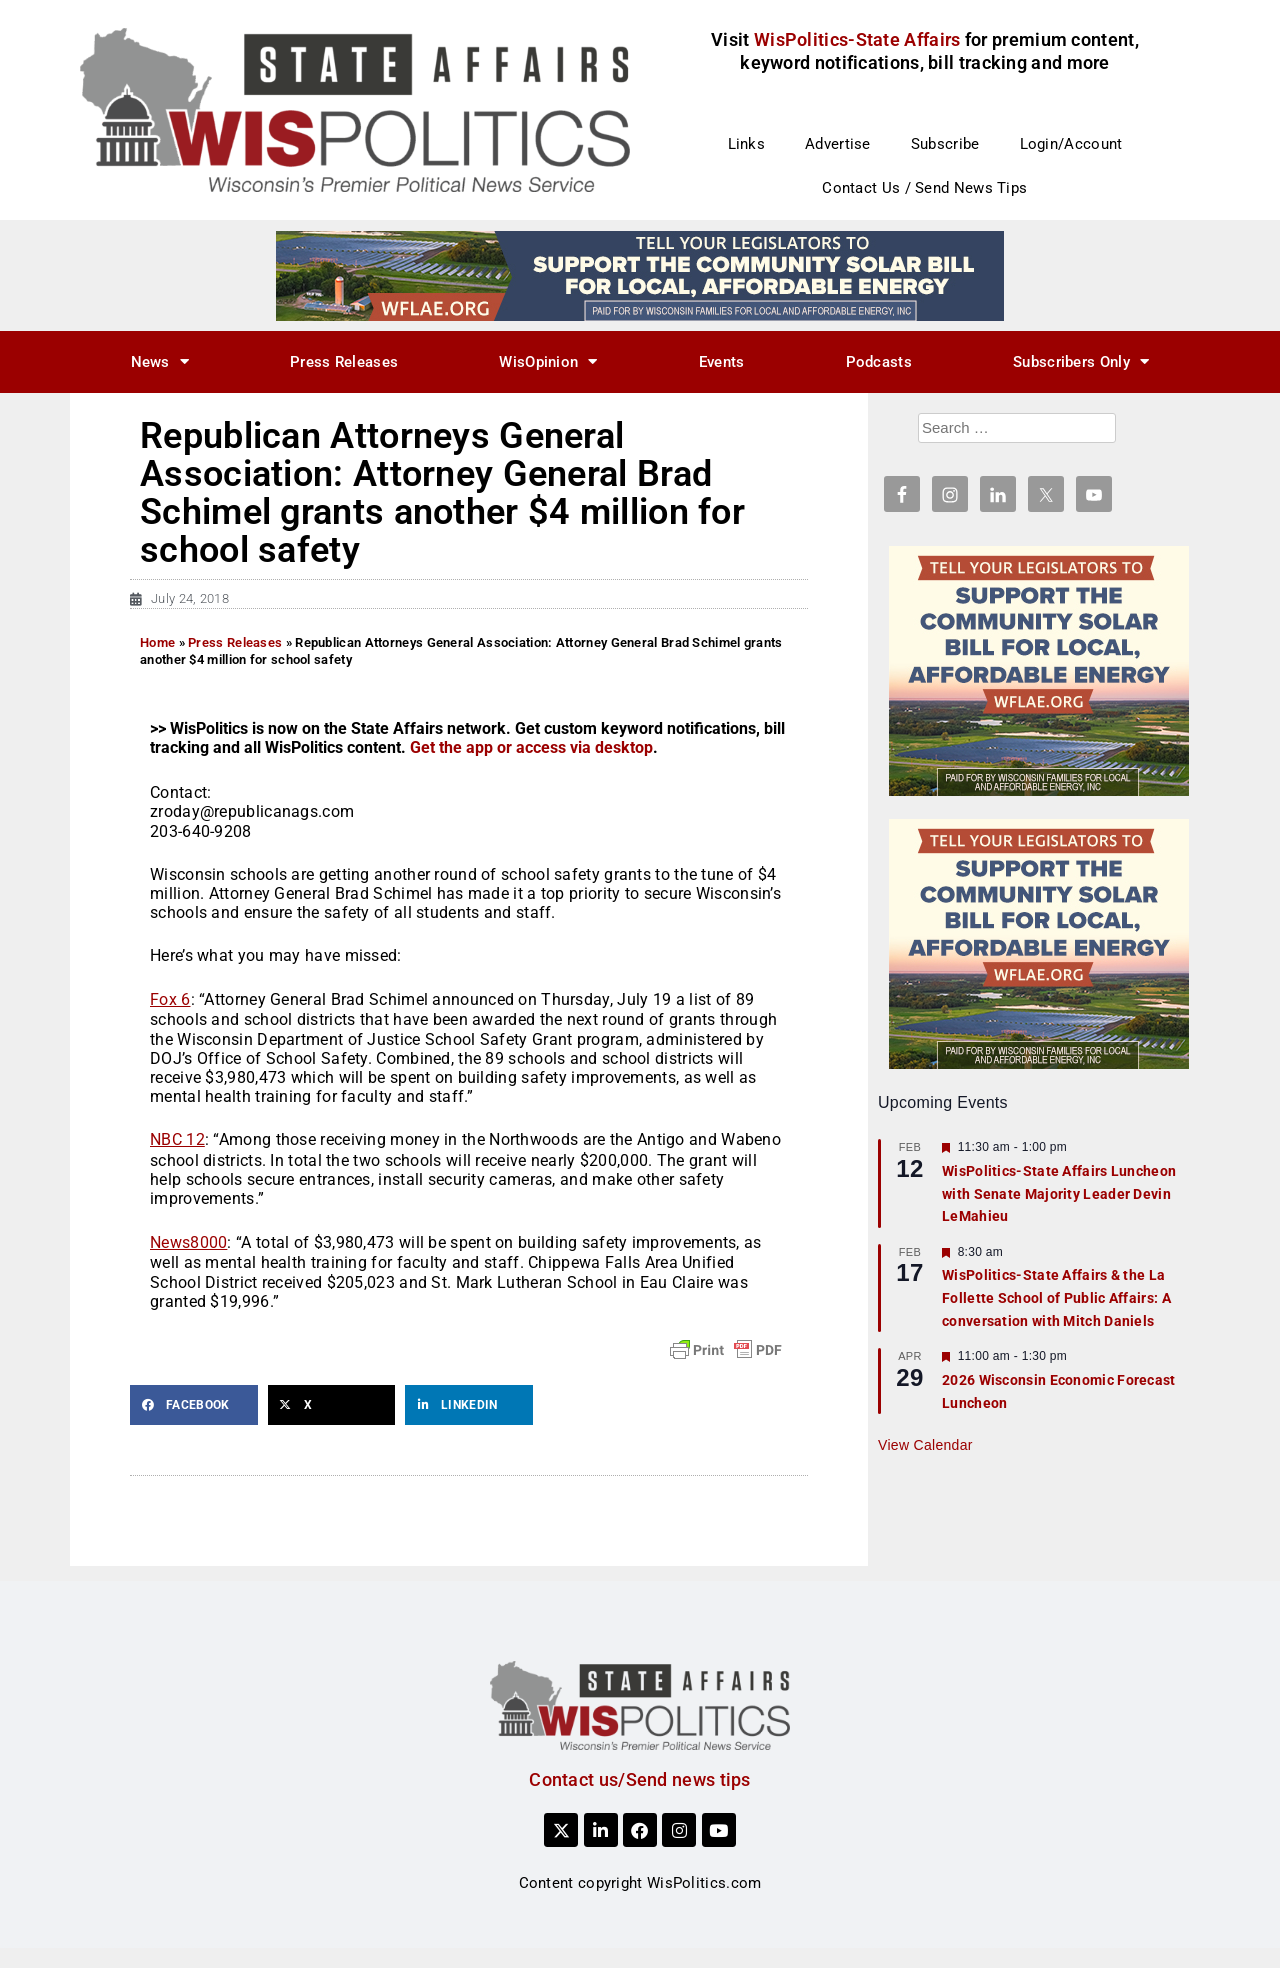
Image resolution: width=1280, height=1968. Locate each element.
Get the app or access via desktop (531, 747)
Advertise (838, 144)
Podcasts (879, 362)
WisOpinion (548, 361)
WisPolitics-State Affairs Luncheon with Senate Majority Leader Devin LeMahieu (1059, 1193)
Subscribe (945, 144)
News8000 (188, 1242)
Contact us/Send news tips (640, 1779)
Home (157, 642)
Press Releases (344, 362)
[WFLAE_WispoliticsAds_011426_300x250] (1039, 670)
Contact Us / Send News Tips (924, 188)
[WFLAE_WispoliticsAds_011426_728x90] (640, 275)
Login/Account (1071, 144)
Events (722, 362)
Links (747, 144)
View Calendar (925, 1445)
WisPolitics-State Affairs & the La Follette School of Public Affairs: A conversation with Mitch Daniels (1056, 1297)
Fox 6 (170, 999)
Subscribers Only (1081, 361)
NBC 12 (177, 1139)
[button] (194, 1405)
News (160, 361)
